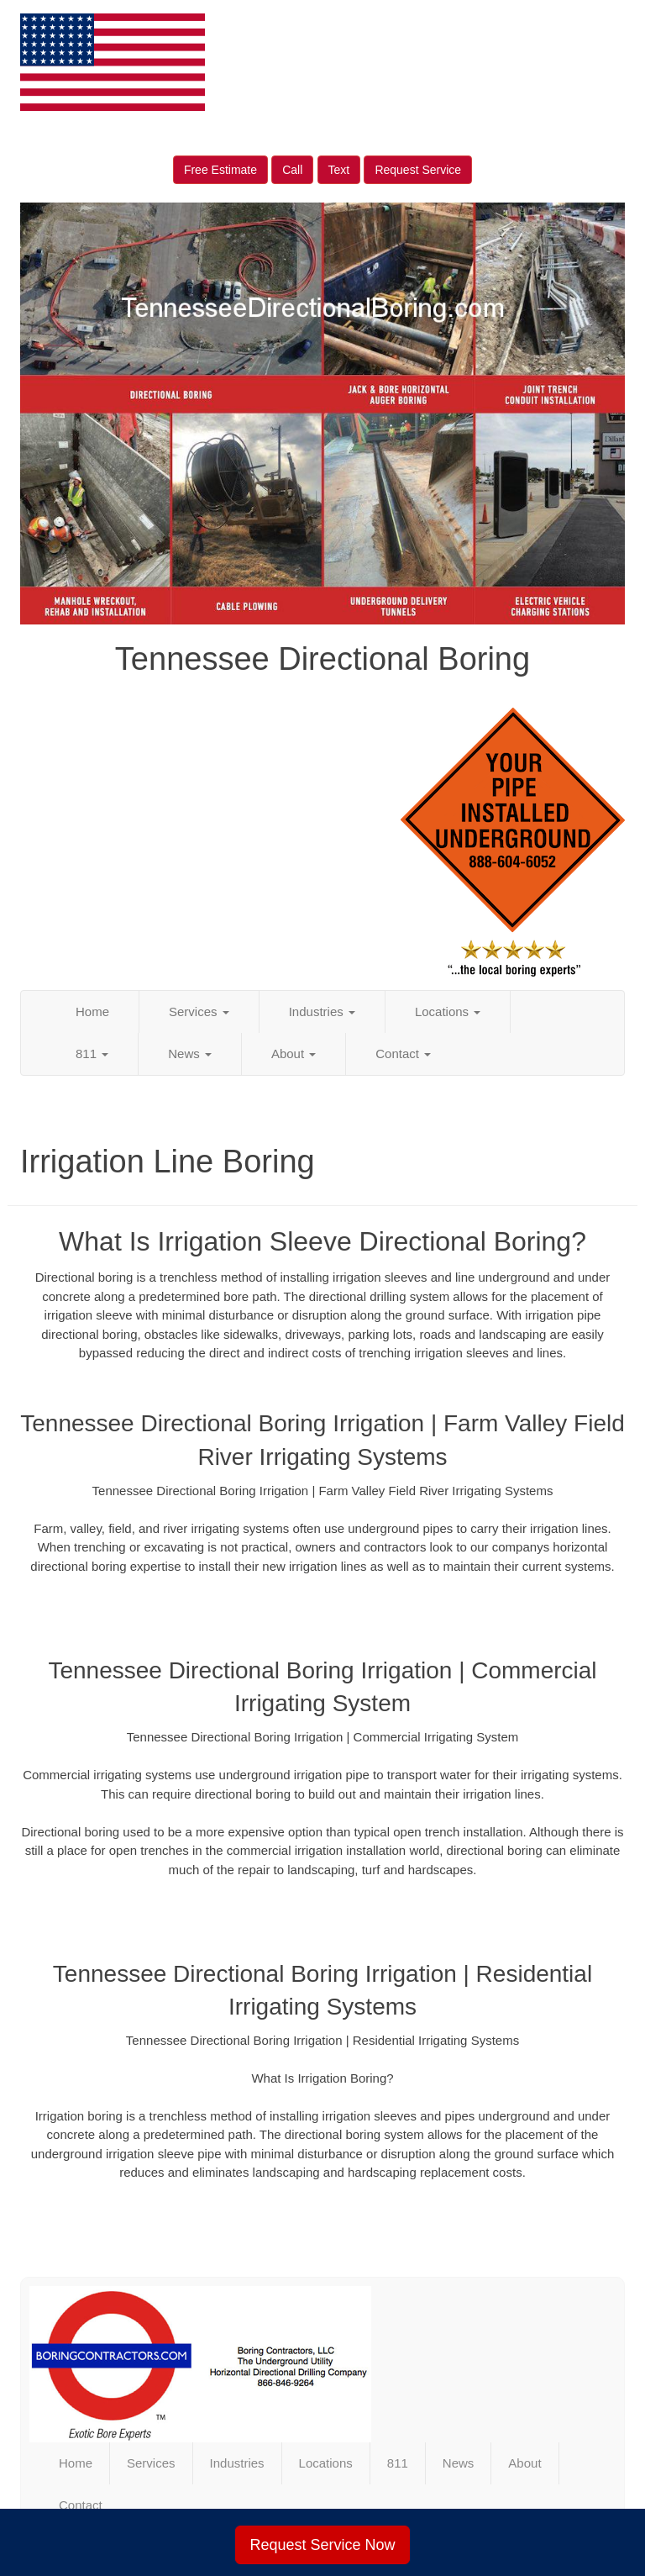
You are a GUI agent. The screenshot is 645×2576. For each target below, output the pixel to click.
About (293, 1053)
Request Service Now (322, 2544)
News (190, 1053)
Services (199, 1011)
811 (92, 1053)
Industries (322, 1011)
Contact (403, 1053)
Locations (447, 1011)
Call (292, 169)
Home (92, 1011)
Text (339, 169)
